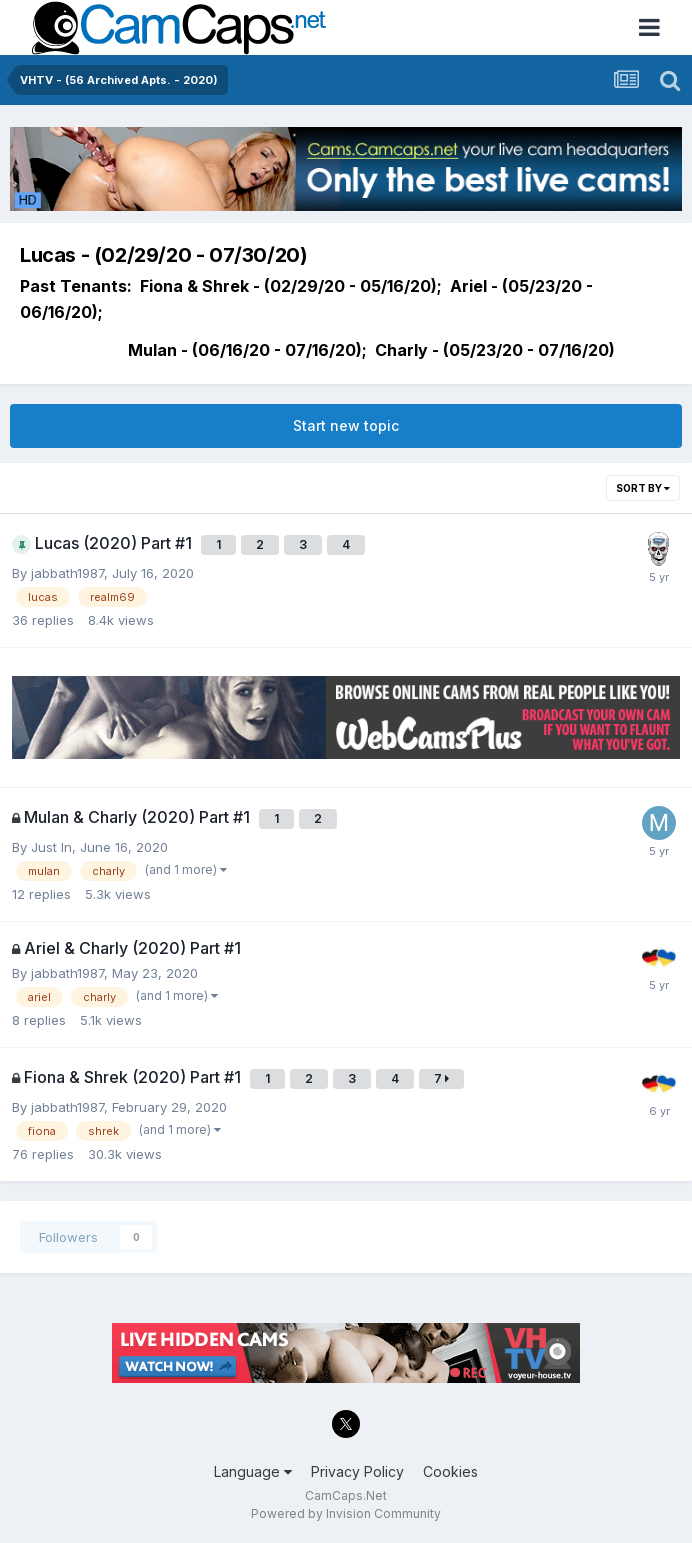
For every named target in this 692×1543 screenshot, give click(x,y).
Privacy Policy (357, 1471)
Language (253, 1471)
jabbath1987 (67, 573)
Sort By (643, 488)
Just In (51, 847)
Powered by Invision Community (346, 1513)
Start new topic (346, 425)
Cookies (450, 1471)
